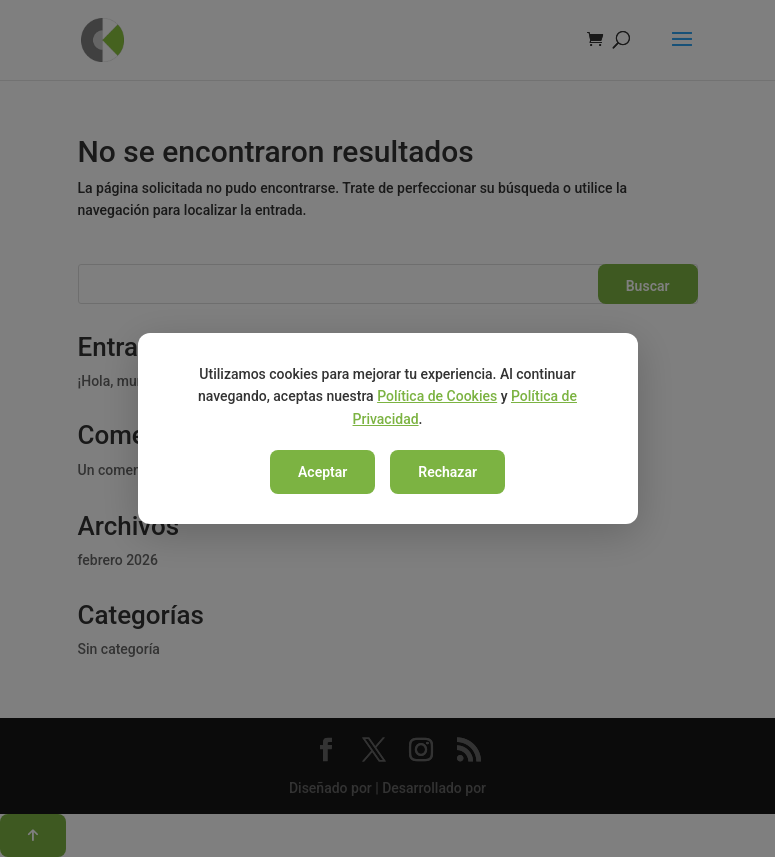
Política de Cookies (437, 396)
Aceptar (322, 472)
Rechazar (447, 472)
